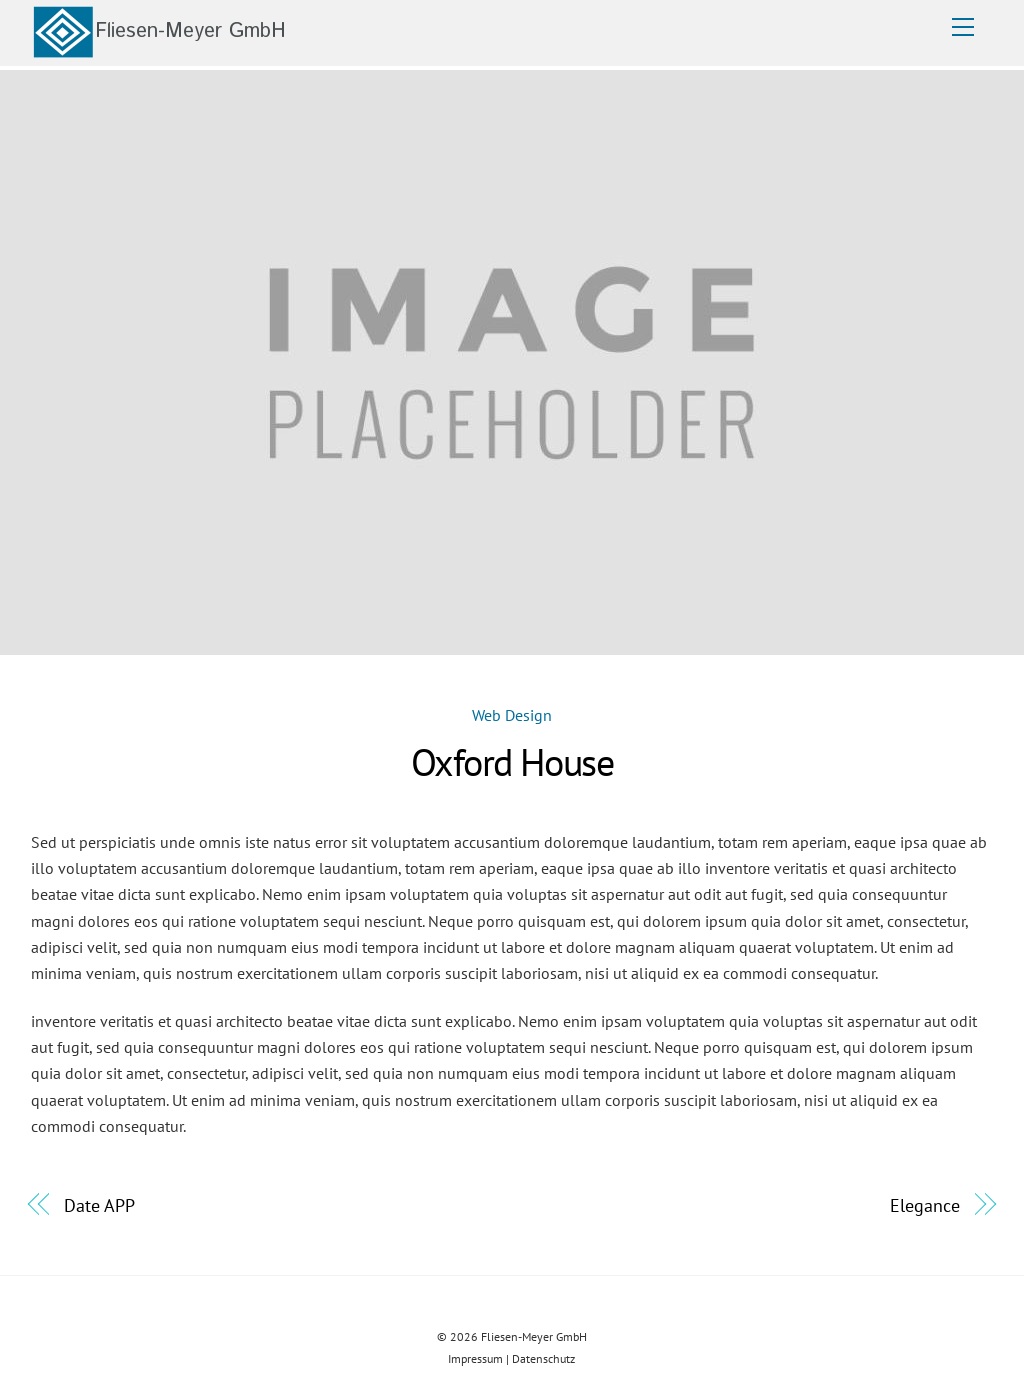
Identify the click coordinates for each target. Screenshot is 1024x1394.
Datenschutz (543, 1358)
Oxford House (512, 762)
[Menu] (963, 27)
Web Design (512, 715)
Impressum (475, 1358)
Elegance (924, 1205)
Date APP (99, 1205)
